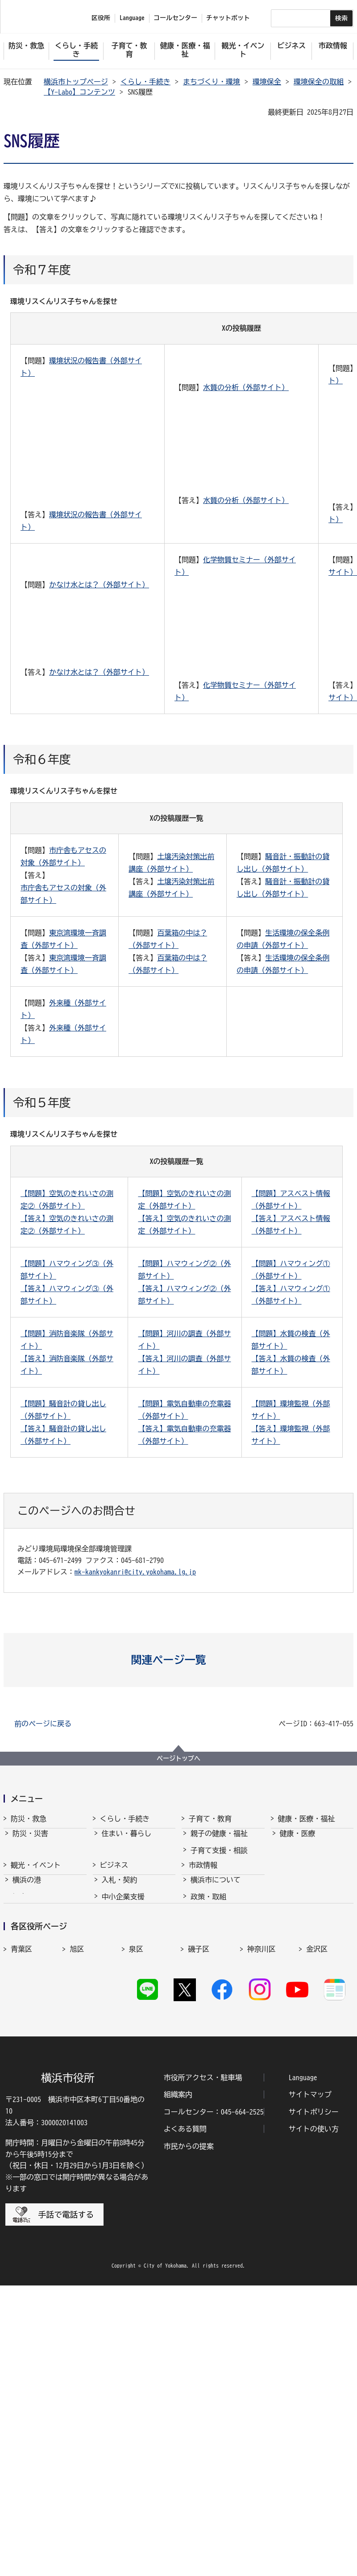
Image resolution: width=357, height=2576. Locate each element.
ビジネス (114, 2000)
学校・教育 (208, 1908)
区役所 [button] (100, 18)
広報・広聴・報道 (219, 2106)
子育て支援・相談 (219, 1858)
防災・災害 (30, 1841)
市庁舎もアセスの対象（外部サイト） (63, 894)
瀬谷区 (198, 2210)
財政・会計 (208, 2090)
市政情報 (203, 2000)
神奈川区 (261, 2191)
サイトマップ (310, 2385)
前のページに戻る (42, 1723)
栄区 (136, 2210)
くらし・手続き (145, 81)
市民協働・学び (127, 1874)
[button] (178, 1659)
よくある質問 (185, 2419)
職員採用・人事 (216, 2073)
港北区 (80, 2210)
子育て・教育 (210, 1818)
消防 (19, 1858)
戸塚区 (21, 2229)
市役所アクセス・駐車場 (203, 2368)
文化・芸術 (30, 2056)
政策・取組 (208, 2040)
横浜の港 (26, 2023)
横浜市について (216, 2023)
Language (303, 2368)
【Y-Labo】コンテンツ (79, 92)
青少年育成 (208, 1924)
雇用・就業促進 (127, 2073)
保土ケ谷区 (206, 2229)
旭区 (77, 2191)
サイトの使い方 (314, 2419)
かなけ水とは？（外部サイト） (99, 584)
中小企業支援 (123, 2040)
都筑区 (258, 2210)
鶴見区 (317, 2210)
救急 (19, 1874)
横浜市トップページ (76, 81)
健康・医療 (297, 1841)
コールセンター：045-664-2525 (214, 2402)
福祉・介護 (297, 1858)
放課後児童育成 (216, 1891)
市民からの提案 (189, 2436)
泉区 (136, 2191)
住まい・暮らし (127, 1841)
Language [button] (132, 18)
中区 (77, 2229)
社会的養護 (208, 1958)
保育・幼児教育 (216, 1874)
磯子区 (198, 2191)
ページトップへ (178, 1758)
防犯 (19, 1891)
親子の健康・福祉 (219, 1841)
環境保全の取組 (319, 81)
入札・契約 (119, 2023)
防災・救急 (28, 1818)
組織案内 (178, 2385)
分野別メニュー (127, 2123)
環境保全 (267, 81)
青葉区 (21, 2191)
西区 (136, 2229)
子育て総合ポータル (223, 1974)
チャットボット (228, 18)
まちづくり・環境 (211, 81)
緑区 (254, 2229)
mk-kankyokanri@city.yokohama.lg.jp (135, 1571)
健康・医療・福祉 (306, 1818)
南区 (313, 2229)
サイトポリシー (314, 2402)
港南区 (21, 2210)
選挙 (198, 2123)
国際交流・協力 (127, 2106)
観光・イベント (36, 2000)
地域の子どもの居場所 (226, 1941)
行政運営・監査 (216, 2056)
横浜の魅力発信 (37, 2090)
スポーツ (26, 2073)
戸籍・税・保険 (127, 1858)
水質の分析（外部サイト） (246, 387)
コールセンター (175, 18)
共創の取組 (119, 2090)
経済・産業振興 (127, 2056)
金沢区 (317, 2191)
